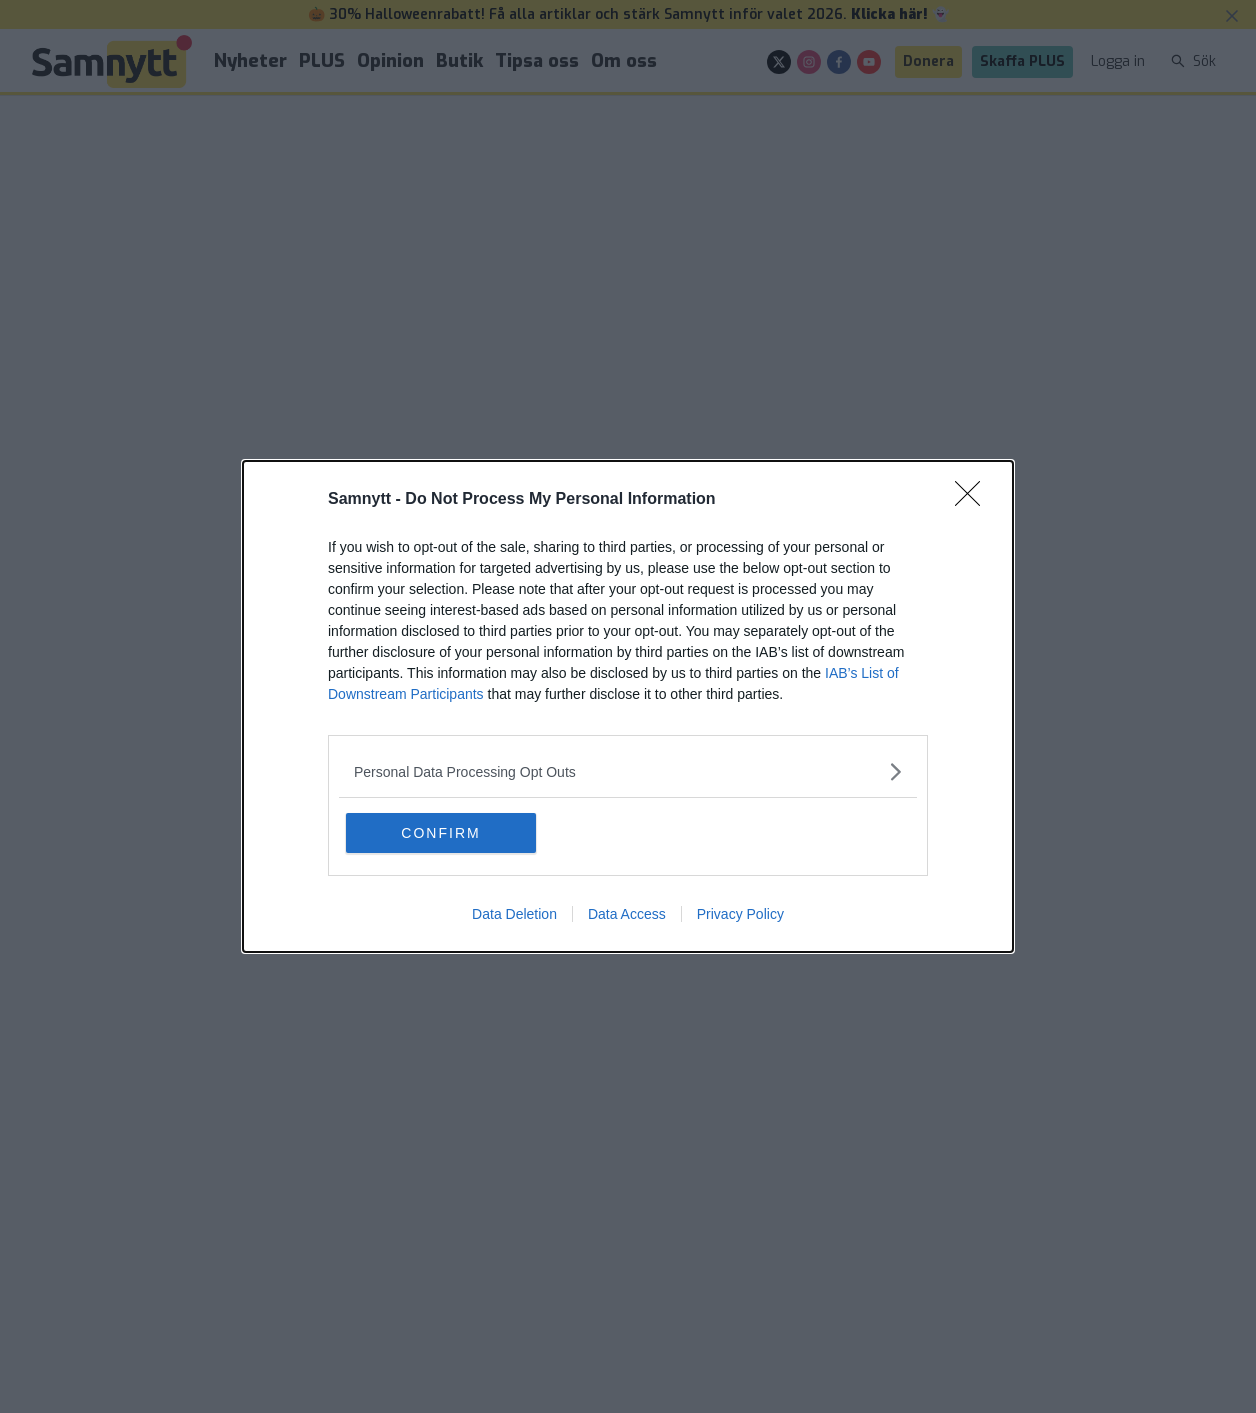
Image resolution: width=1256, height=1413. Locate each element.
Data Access (627, 914)
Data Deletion (514, 914)
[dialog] (628, 706)
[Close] (974, 500)
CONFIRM (440, 833)
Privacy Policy (740, 914)
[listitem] (628, 771)
